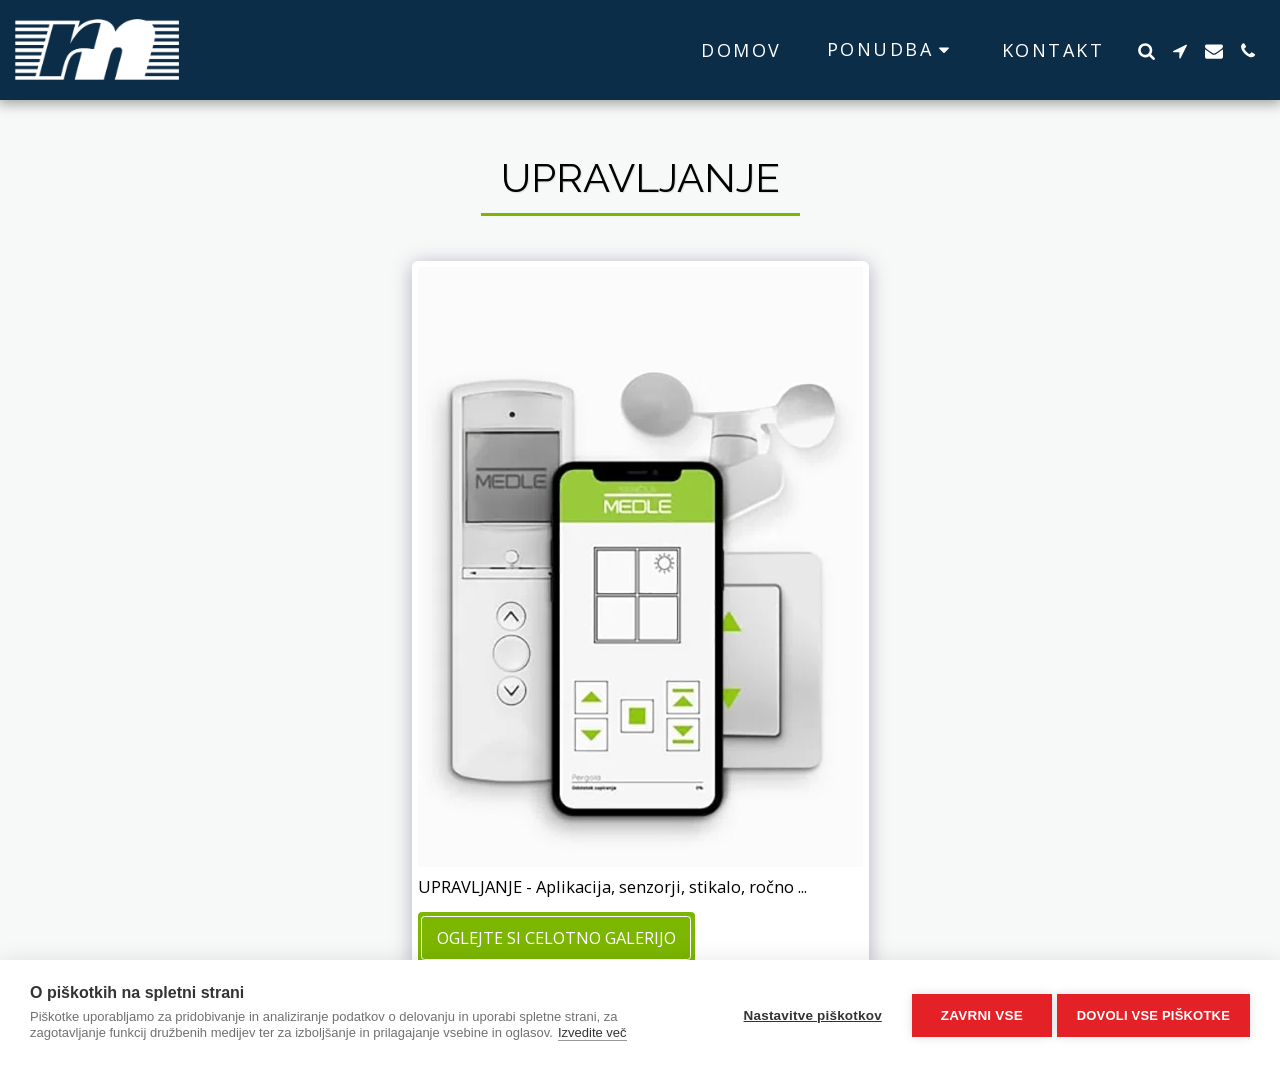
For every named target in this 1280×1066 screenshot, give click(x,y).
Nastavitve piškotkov (807, 1013)
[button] (892, 49)
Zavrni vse (977, 1013)
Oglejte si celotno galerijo (556, 937)
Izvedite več (592, 1032)
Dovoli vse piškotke (1153, 1013)
